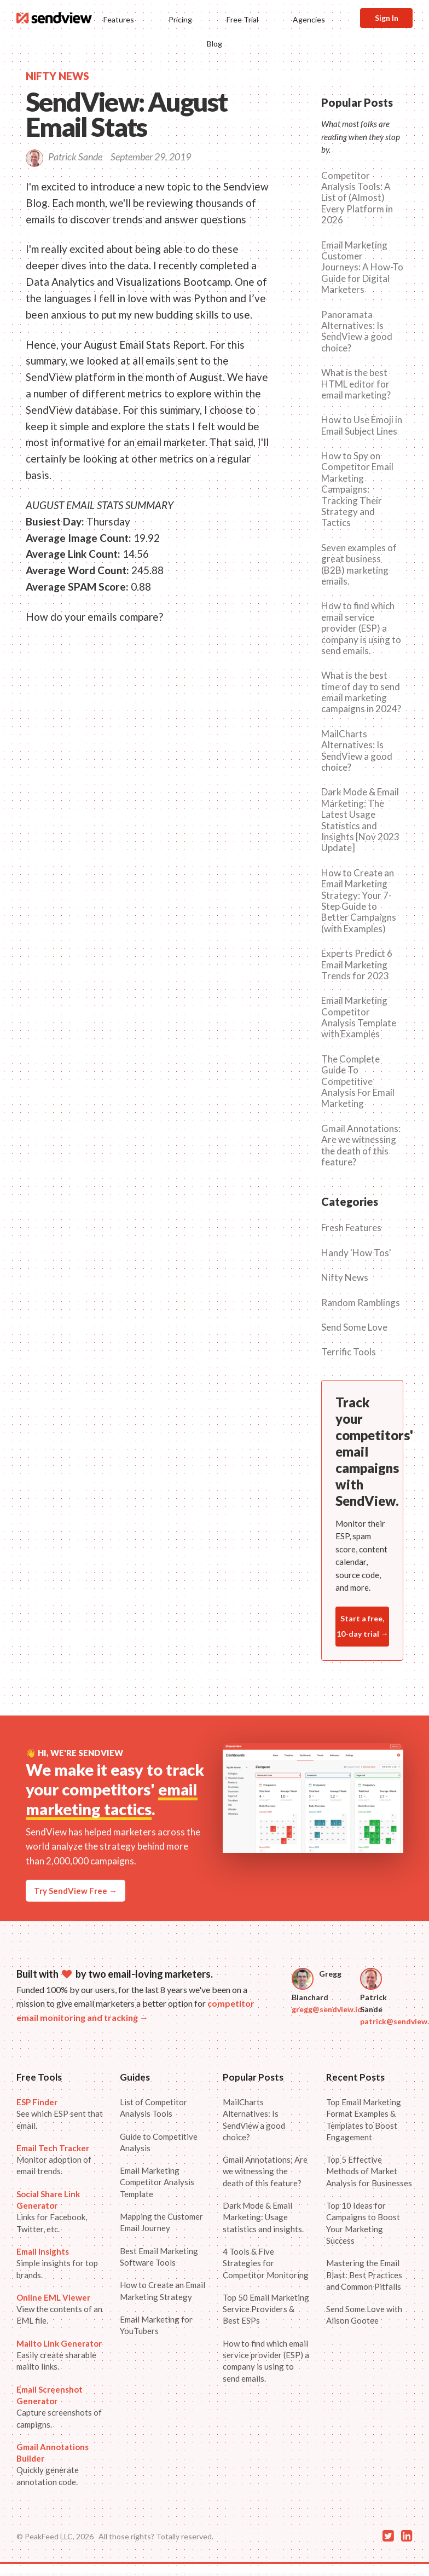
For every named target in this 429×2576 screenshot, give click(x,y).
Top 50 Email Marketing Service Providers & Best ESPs (266, 2309)
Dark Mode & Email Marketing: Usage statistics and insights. (263, 2217)
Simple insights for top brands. (57, 2263)
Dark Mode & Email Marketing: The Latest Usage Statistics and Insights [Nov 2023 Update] (360, 820)
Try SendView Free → (75, 1891)
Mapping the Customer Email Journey (161, 2222)
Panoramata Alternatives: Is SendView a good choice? (356, 331)
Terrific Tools (348, 1352)
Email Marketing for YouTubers (156, 2325)
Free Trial (242, 19)
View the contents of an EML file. (59, 2309)
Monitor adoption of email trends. (53, 2159)
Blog (214, 43)
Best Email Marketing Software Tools (159, 2256)
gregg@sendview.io (327, 2009)
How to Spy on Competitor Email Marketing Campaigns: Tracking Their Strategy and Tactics (357, 489)
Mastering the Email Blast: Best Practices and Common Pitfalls (364, 2274)
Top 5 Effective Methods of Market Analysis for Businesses (369, 2171)
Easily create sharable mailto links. (59, 2355)
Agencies (309, 19)
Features (118, 19)
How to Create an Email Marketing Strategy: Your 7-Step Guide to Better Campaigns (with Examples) (358, 901)
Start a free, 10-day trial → (363, 1626)
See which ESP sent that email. (59, 2113)
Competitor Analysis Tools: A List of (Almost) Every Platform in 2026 (357, 198)
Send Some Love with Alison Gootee (364, 2314)
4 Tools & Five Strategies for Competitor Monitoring (266, 2263)
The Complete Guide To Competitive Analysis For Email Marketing (358, 1082)
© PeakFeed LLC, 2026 (55, 2536)
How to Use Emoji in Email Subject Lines (361, 425)
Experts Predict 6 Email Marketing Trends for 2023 (356, 964)
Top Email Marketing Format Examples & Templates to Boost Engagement (363, 2119)
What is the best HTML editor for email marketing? (356, 384)
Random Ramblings (360, 1302)
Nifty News (344, 1277)
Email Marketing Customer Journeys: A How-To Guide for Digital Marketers (362, 268)
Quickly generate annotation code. (52, 2464)
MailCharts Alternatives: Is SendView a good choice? (356, 751)
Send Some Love (354, 1327)
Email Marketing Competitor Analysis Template (157, 2182)
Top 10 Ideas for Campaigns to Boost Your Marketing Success (363, 2222)
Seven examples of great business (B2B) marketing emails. (359, 564)
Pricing (180, 19)
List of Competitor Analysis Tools (153, 2107)
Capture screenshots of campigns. (59, 2406)
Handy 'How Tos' (356, 1252)
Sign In (386, 17)
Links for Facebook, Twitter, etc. (51, 2211)
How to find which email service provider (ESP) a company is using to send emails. (361, 628)
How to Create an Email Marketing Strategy (162, 2290)
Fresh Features (351, 1227)
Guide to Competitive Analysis (159, 2142)
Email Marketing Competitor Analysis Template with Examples (358, 1017)
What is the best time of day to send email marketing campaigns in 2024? (361, 692)
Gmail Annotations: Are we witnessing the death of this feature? (361, 1145)
